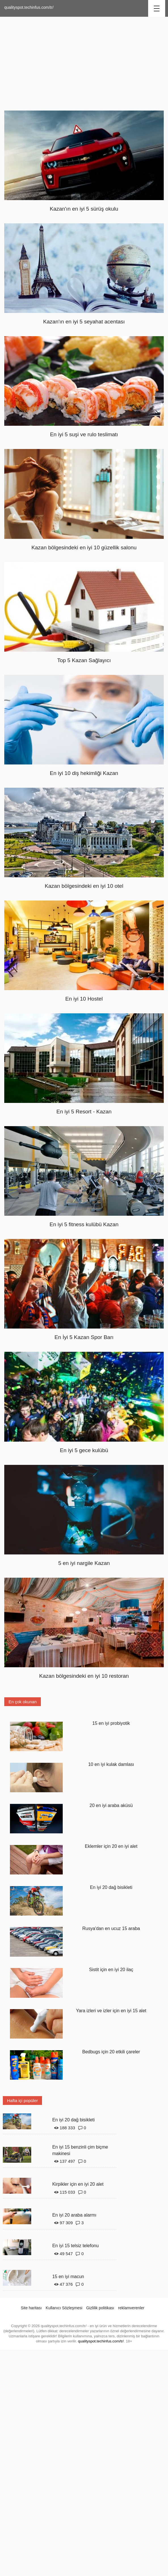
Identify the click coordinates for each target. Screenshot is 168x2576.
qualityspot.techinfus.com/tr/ (29, 7)
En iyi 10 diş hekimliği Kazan (84, 773)
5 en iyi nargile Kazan (84, 1563)
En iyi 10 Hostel (84, 999)
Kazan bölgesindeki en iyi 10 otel (84, 886)
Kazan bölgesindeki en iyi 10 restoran (84, 1676)
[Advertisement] (84, 62)
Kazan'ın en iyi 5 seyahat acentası (84, 322)
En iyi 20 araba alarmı (74, 2215)
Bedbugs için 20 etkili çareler (111, 2051)
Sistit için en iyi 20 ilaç (111, 1969)
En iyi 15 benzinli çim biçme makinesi (80, 2150)
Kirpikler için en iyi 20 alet (78, 2184)
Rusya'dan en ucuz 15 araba (111, 1928)
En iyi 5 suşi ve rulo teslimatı (84, 434)
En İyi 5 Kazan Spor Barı (84, 1337)
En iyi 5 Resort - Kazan (84, 1112)
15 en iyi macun (68, 2276)
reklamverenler (131, 2308)
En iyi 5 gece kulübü (84, 1450)
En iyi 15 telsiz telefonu (75, 2245)
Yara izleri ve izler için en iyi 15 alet (111, 2010)
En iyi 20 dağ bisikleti (111, 1887)
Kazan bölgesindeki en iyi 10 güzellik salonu (84, 547)
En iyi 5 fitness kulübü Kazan (84, 1224)
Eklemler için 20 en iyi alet (111, 1846)
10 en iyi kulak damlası (111, 1764)
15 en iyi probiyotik (111, 1723)
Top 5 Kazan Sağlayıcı (84, 660)
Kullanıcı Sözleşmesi (64, 2308)
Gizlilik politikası (100, 2308)
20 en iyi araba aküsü (111, 1805)
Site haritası (31, 2308)
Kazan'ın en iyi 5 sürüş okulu (84, 209)
